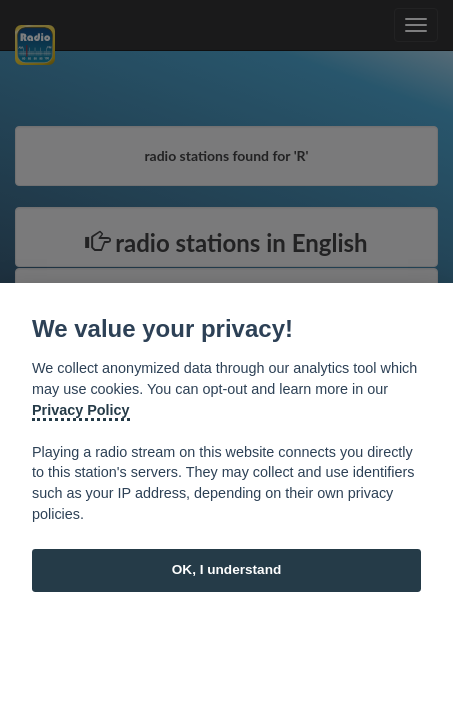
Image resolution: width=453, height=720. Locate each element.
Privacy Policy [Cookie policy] (81, 410)
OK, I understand (227, 569)
